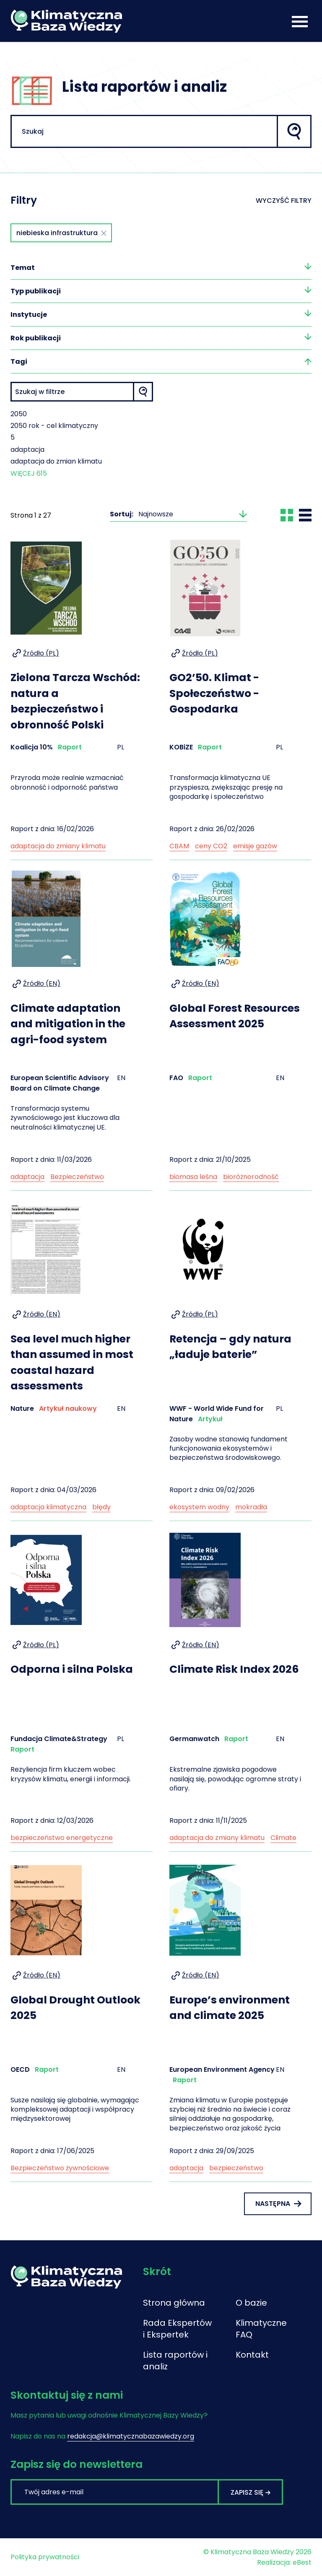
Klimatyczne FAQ (258, 2328)
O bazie (251, 2303)
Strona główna (174, 2303)
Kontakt (252, 2355)
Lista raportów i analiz (175, 2360)
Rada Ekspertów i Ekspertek (177, 2328)
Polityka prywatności (44, 2557)
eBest (302, 2562)
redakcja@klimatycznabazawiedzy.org (130, 2436)
